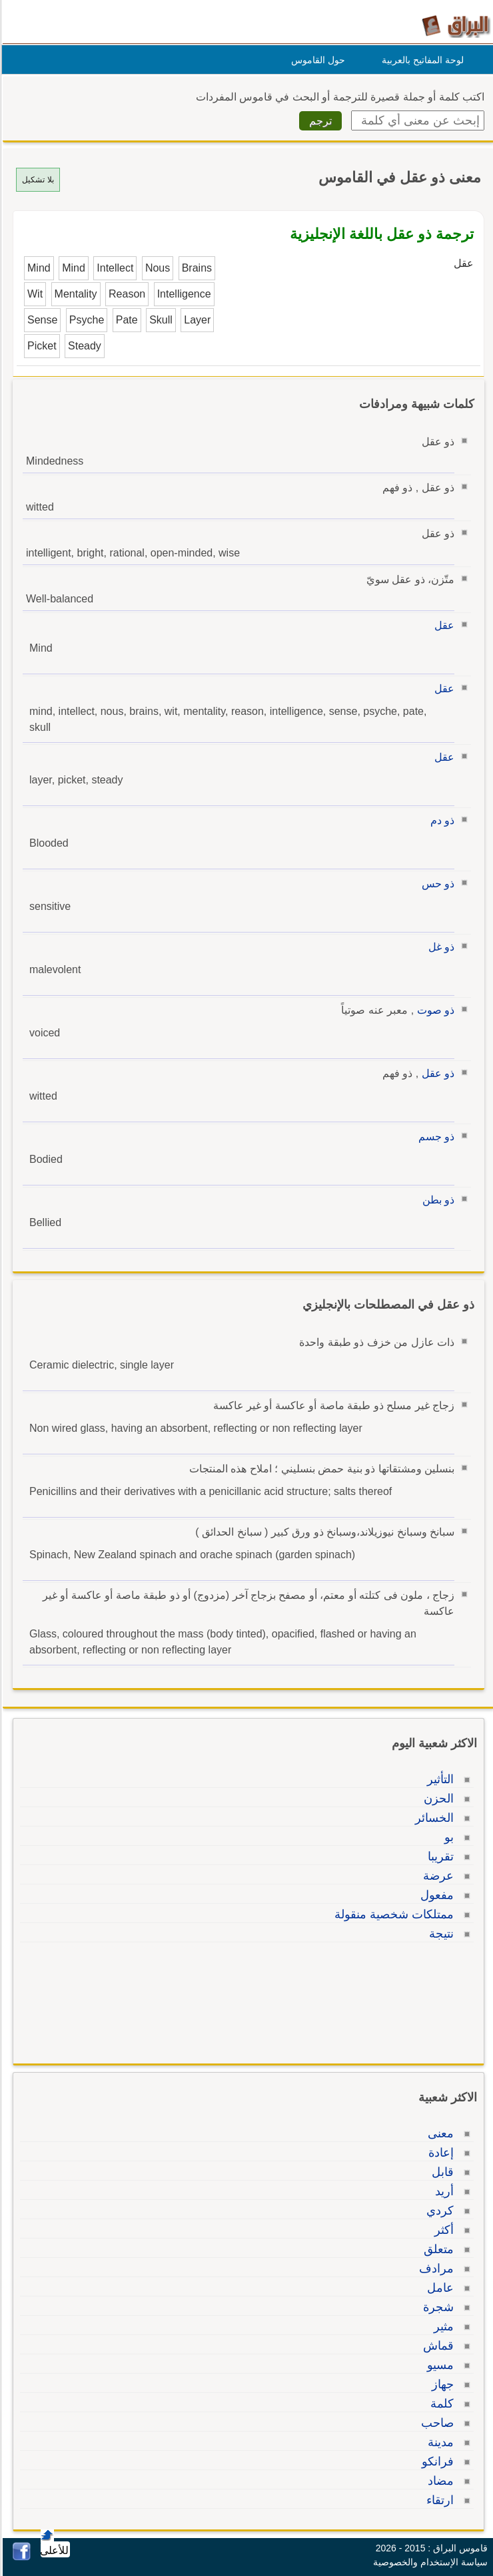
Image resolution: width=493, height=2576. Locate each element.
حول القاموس (316, 60)
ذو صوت (433, 1010)
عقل (442, 625)
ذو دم (440, 820)
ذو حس (436, 883)
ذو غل (439, 947)
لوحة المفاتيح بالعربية (421, 60)
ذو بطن (436, 1199)
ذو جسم (434, 1136)
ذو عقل (436, 1073)
